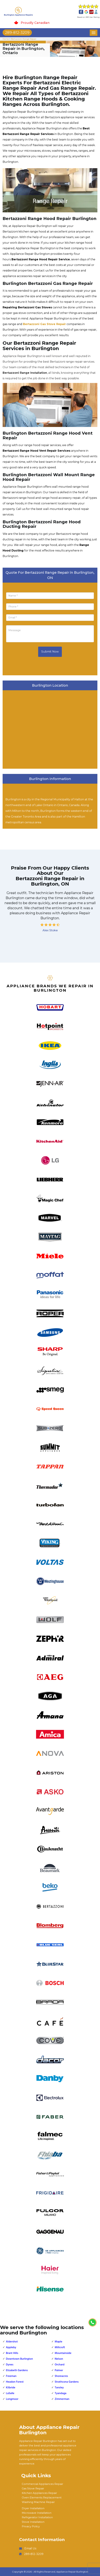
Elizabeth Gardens (17, 2370)
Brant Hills (12, 2353)
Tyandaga (60, 2393)
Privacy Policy (31, 2526)
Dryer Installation (33, 2508)
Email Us (30, 2548)
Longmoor (12, 2399)
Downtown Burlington (19, 2359)
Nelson (59, 2359)
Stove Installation (33, 2521)
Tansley (59, 2387)
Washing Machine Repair (38, 2502)
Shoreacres (61, 2376)
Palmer (59, 2370)
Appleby (11, 2347)
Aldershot (12, 2341)
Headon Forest (15, 2382)
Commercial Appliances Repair (42, 2484)
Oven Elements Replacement (41, 2497)
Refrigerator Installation (37, 2517)
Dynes (9, 2364)
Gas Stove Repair (33, 2488)
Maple (58, 2341)
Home (6, 39)
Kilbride (10, 2387)
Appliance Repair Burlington (72, 2571)
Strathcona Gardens (67, 2382)
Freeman (11, 2376)
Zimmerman (62, 2399)
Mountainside (63, 2353)
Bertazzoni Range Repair (23, 39)
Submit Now (50, 651)
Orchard (59, 2364)
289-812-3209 (33, 2554)
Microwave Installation (36, 2512)
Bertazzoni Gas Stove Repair (44, 324)
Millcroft (60, 2347)
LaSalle (10, 2393)
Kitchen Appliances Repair (39, 2493)
